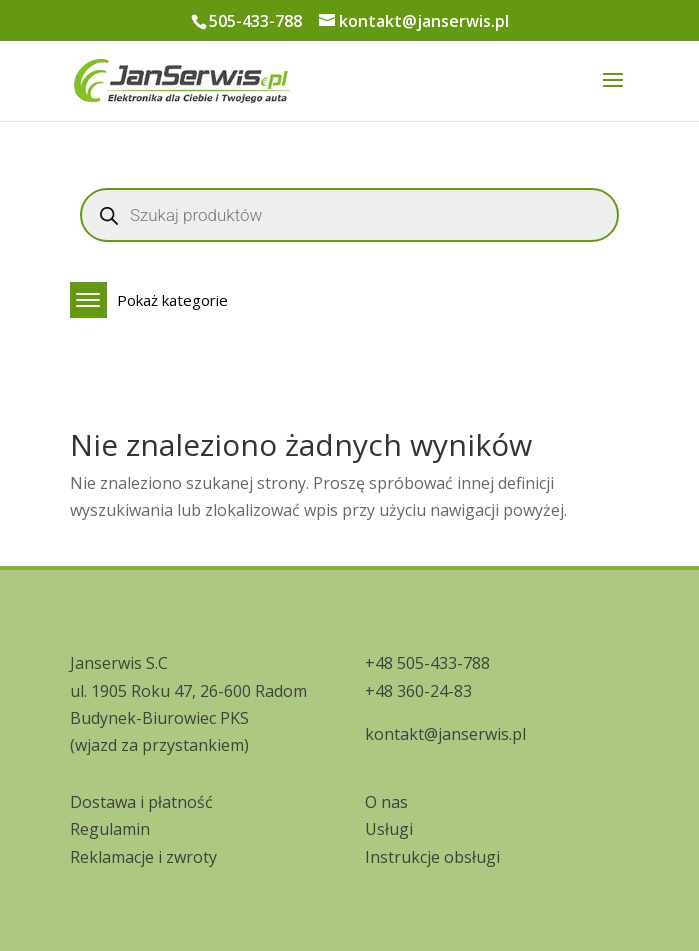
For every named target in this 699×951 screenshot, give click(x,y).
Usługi (389, 829)
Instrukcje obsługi (432, 857)
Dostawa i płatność (141, 802)
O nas (386, 802)
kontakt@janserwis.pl (445, 734)
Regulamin (110, 829)
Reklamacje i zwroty (143, 857)
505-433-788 (255, 21)
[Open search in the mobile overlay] (349, 215)
